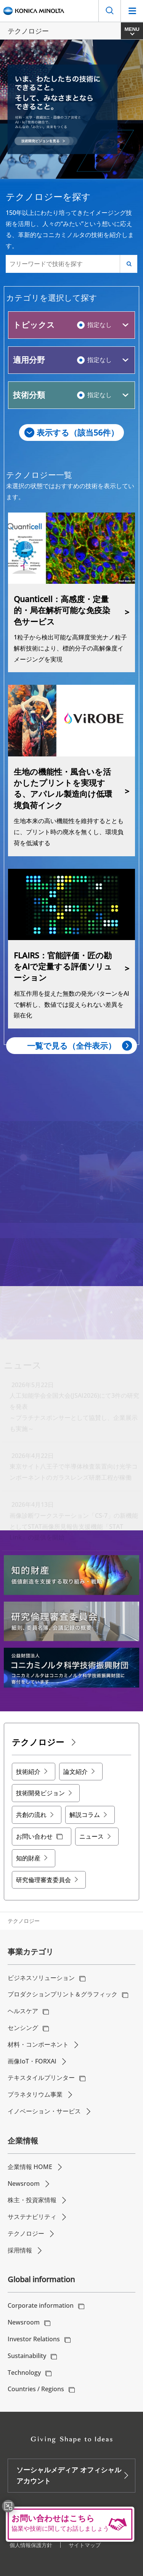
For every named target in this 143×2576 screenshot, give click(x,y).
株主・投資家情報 (32, 2200)
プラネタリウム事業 (35, 2094)
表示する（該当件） (78, 432)
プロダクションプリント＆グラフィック (62, 1994)
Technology (24, 2372)
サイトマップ (85, 2545)
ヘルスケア (23, 2011)
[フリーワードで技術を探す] (63, 264)
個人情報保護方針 (31, 2545)
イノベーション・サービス (44, 2111)
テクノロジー (26, 2233)
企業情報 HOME (30, 2167)
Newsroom (24, 2183)
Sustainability (27, 2356)
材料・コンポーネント (38, 2044)
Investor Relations (34, 2339)
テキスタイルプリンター (41, 2077)
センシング (23, 2027)
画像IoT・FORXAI (32, 2061)
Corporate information (41, 2305)
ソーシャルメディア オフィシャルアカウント (68, 2475)
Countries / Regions (36, 2389)
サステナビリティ (32, 2216)
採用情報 (20, 2250)
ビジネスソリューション (41, 1978)
